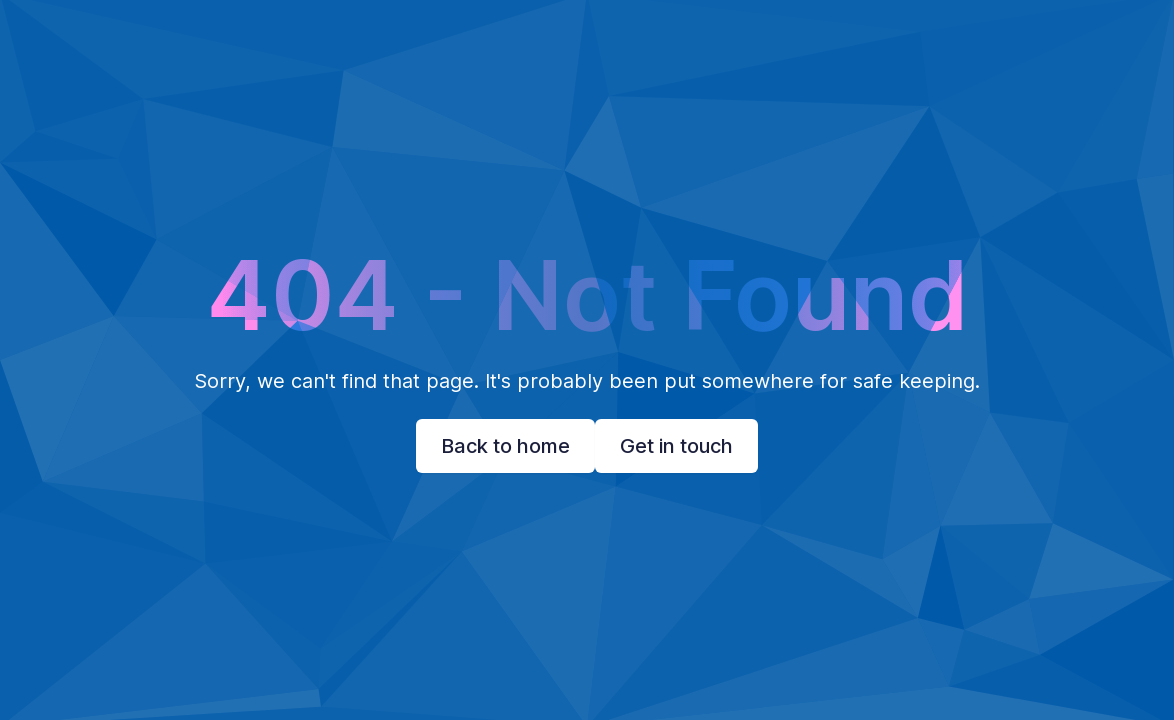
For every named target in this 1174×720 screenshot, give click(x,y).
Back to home (505, 446)
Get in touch (676, 446)
